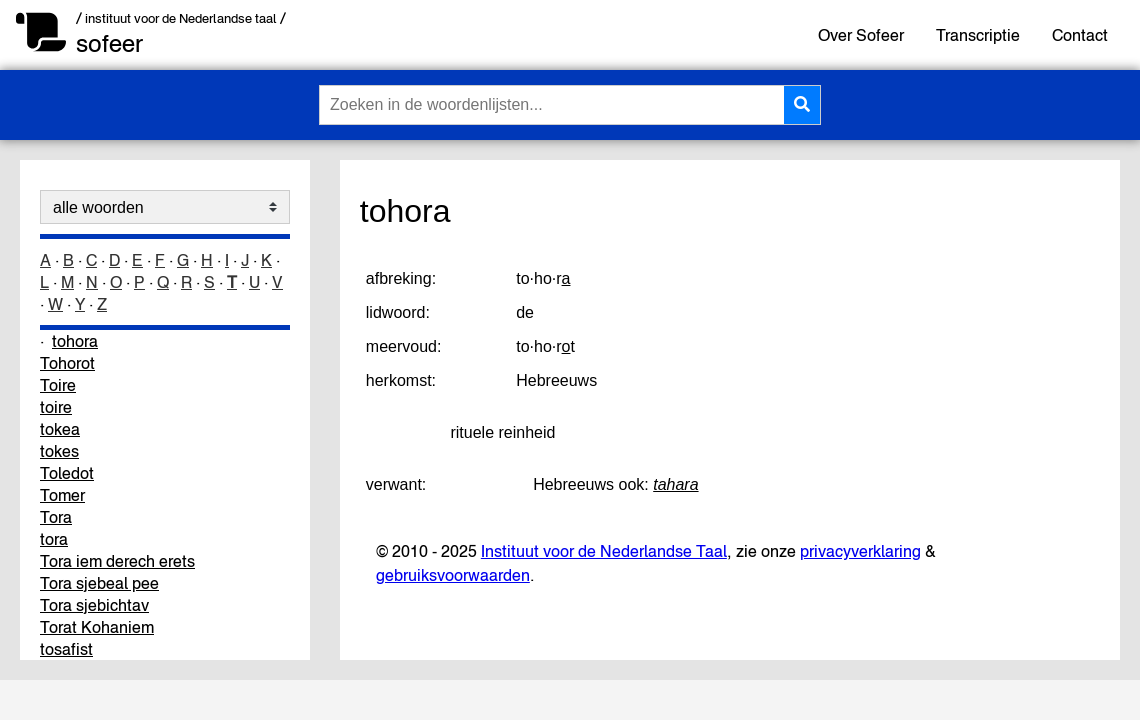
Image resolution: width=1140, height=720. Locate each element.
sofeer (109, 43)
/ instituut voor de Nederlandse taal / (181, 18)
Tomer (62, 495)
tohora (75, 341)
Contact (1080, 35)
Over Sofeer (861, 35)
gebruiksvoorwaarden (453, 575)
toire (56, 407)
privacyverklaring (860, 551)
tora (54, 539)
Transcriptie (978, 35)
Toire (58, 385)
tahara (675, 484)
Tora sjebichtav (94, 605)
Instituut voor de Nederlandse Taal (604, 551)
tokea (60, 429)
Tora (56, 517)
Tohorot (67, 363)
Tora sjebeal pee (99, 583)
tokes (59, 451)
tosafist (66, 649)
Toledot (67, 473)
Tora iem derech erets (117, 561)
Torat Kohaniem (97, 627)
